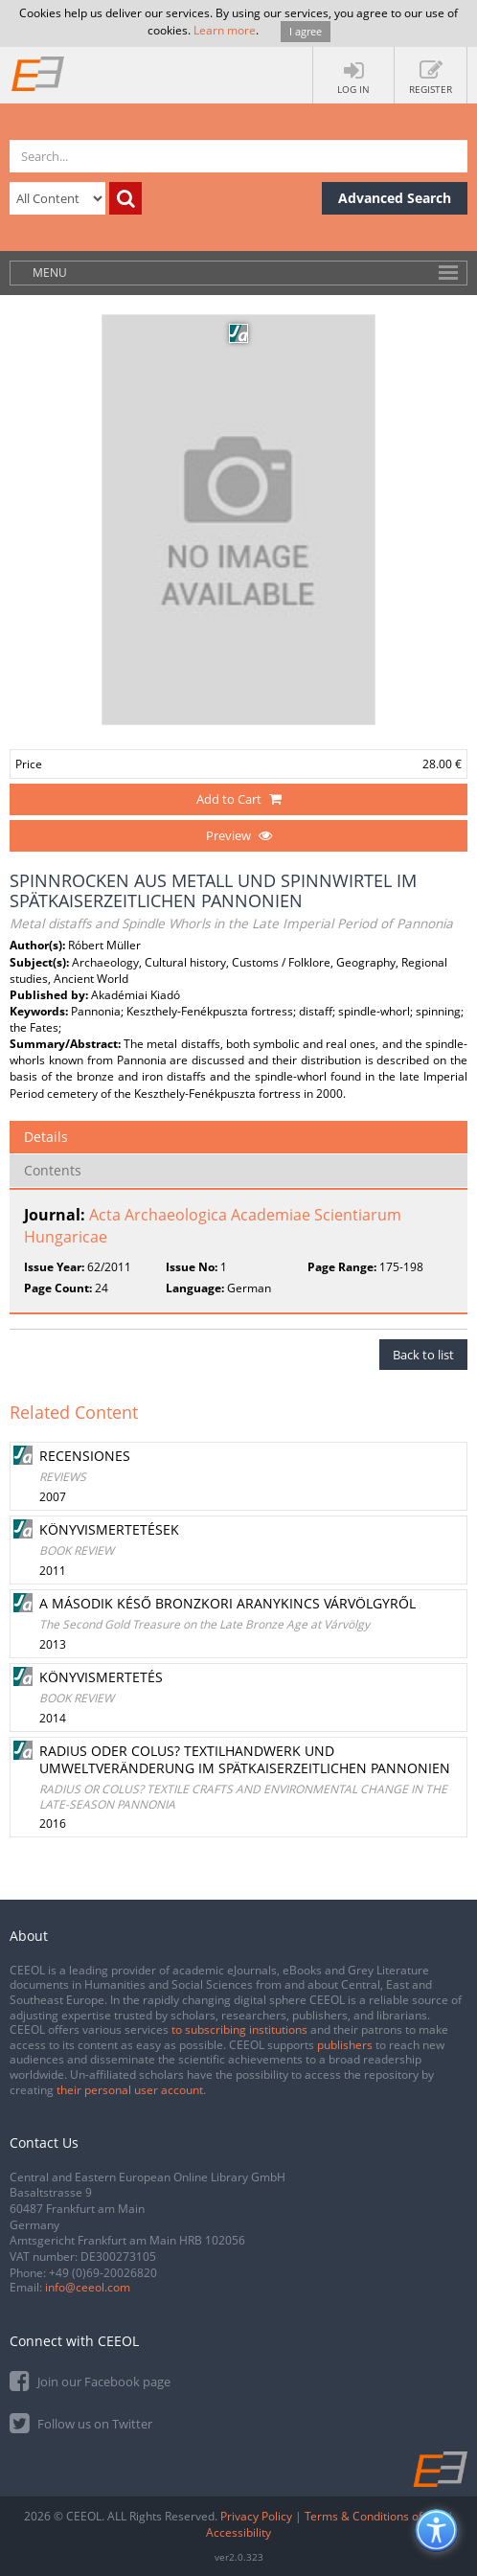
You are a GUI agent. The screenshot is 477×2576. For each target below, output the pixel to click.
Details (46, 1137)
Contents (52, 1170)
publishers (345, 2045)
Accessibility (238, 2532)
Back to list (423, 1354)
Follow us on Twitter (81, 2422)
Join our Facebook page (90, 2380)
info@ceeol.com (87, 2287)
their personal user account (130, 2090)
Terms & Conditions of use (374, 2516)
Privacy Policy (256, 2516)
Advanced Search (394, 198)
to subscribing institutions (239, 2029)
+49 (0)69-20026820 (103, 2273)
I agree (305, 31)
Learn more (224, 30)
